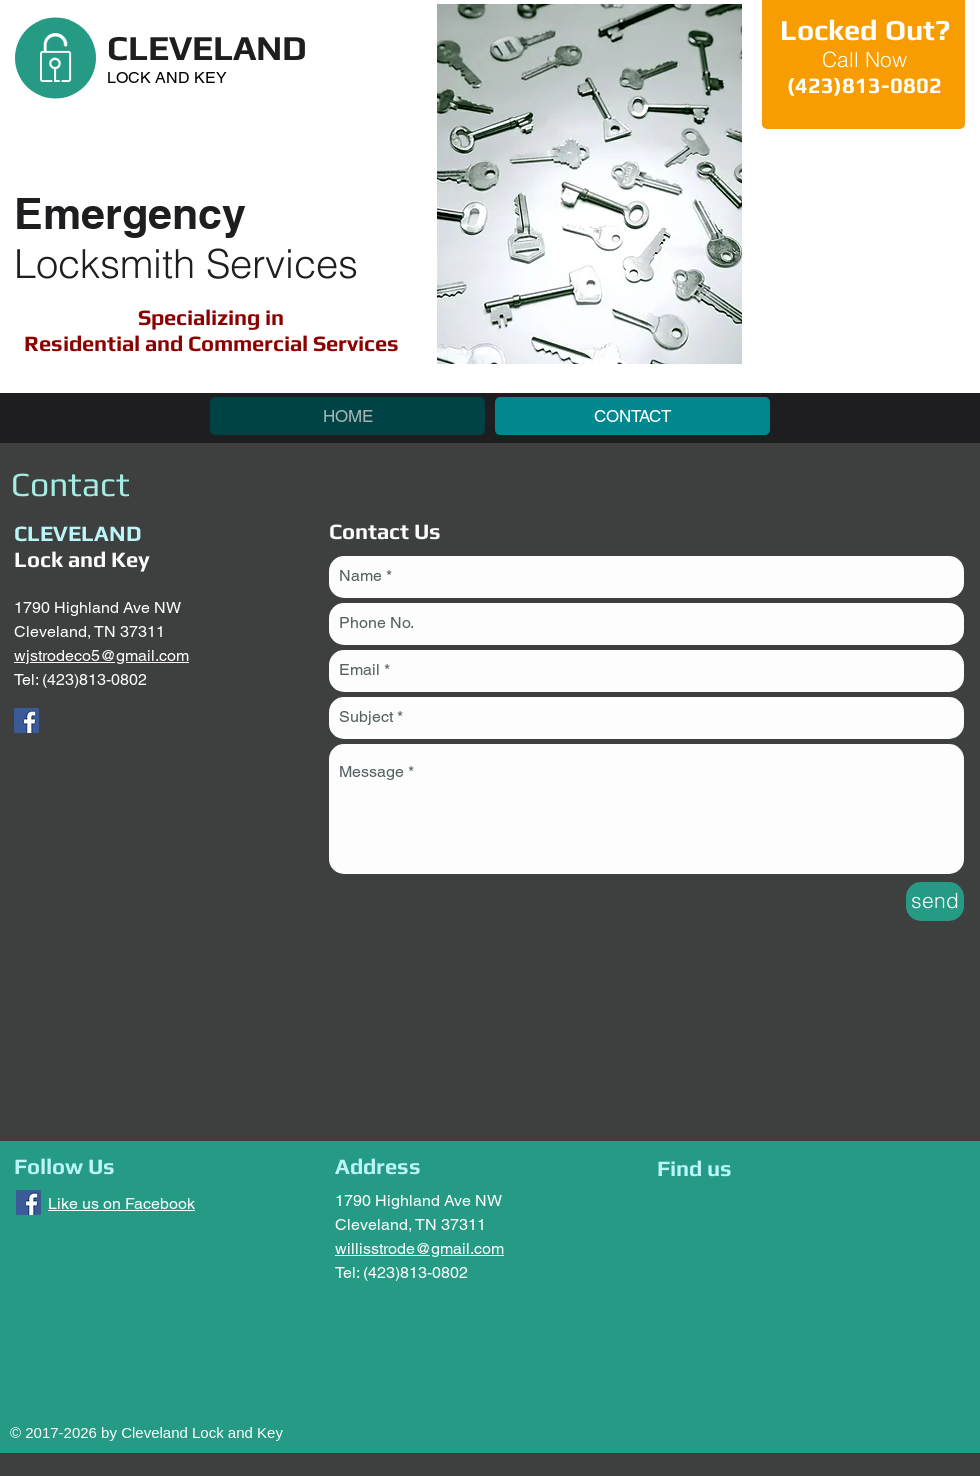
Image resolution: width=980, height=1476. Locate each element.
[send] (935, 901)
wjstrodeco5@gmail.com (101, 655)
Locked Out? (865, 29)
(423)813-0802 (94, 679)
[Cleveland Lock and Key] (26, 720)
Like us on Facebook (121, 1203)
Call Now (864, 59)
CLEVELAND (207, 47)
